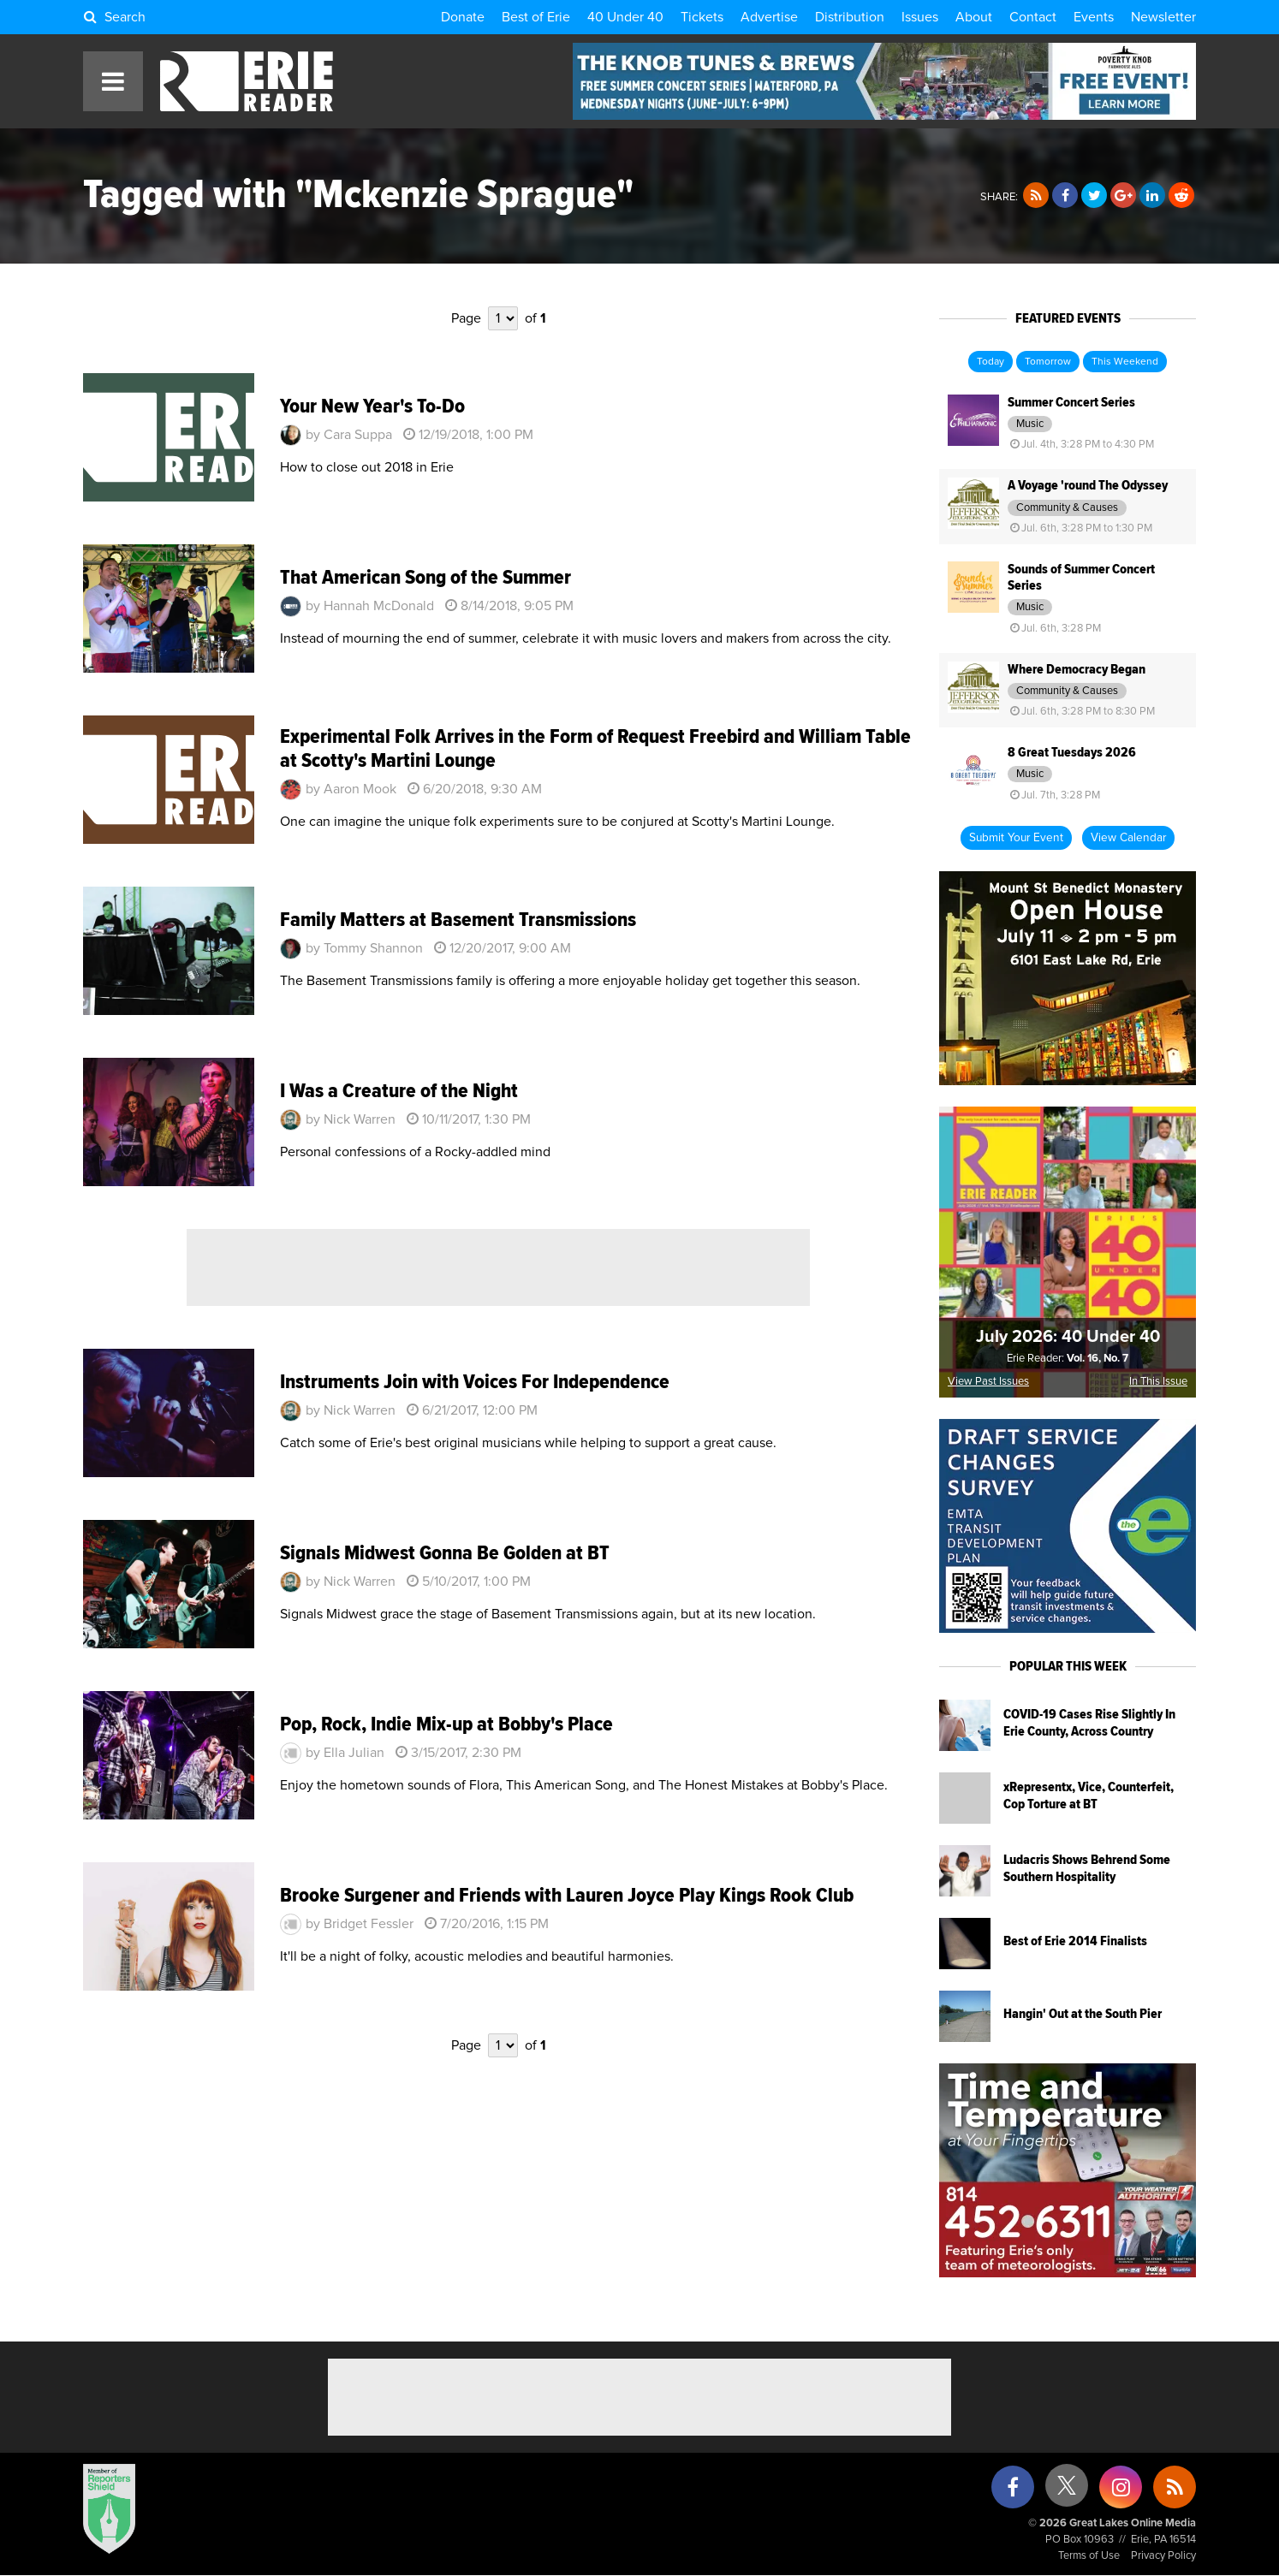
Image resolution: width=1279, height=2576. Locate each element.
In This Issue (1158, 1381)
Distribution (849, 17)
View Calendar (1128, 838)
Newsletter (1163, 17)
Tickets (702, 17)
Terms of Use (1089, 2555)
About (973, 17)
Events (1094, 17)
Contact (1032, 17)
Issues (919, 17)
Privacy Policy (1163, 2555)
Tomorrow (1048, 362)
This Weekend (1125, 362)
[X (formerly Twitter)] (1066, 2491)
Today (990, 362)
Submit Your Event (1016, 838)
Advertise (769, 17)
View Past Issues (988, 1381)
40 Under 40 (625, 17)
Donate (463, 17)
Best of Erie (536, 17)
